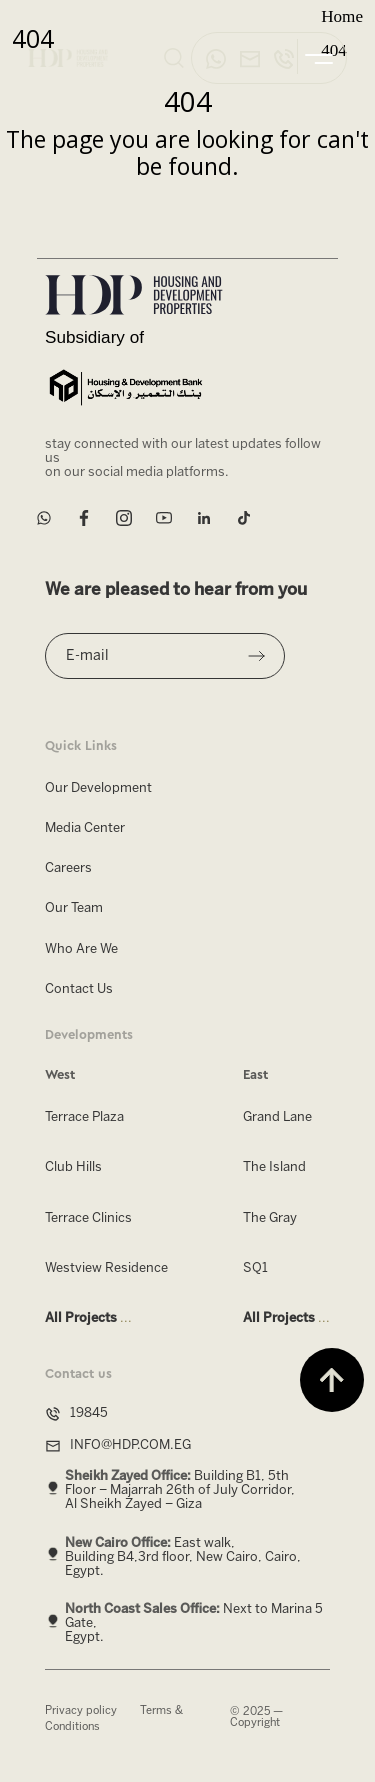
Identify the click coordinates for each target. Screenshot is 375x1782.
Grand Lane (277, 1117)
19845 (89, 1413)
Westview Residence (106, 1268)
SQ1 (255, 1268)
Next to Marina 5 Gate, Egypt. (194, 1623)
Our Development (98, 787)
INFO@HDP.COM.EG (130, 1445)
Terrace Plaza (84, 1117)
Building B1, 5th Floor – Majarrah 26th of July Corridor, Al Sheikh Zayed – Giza (180, 1490)
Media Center (85, 828)
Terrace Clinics (88, 1217)
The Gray (270, 1217)
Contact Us (79, 989)
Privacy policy (81, 1711)
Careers (68, 868)
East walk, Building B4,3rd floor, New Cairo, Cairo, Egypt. (183, 1556)
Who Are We (81, 948)
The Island (274, 1167)
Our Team (74, 908)
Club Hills (73, 1167)
